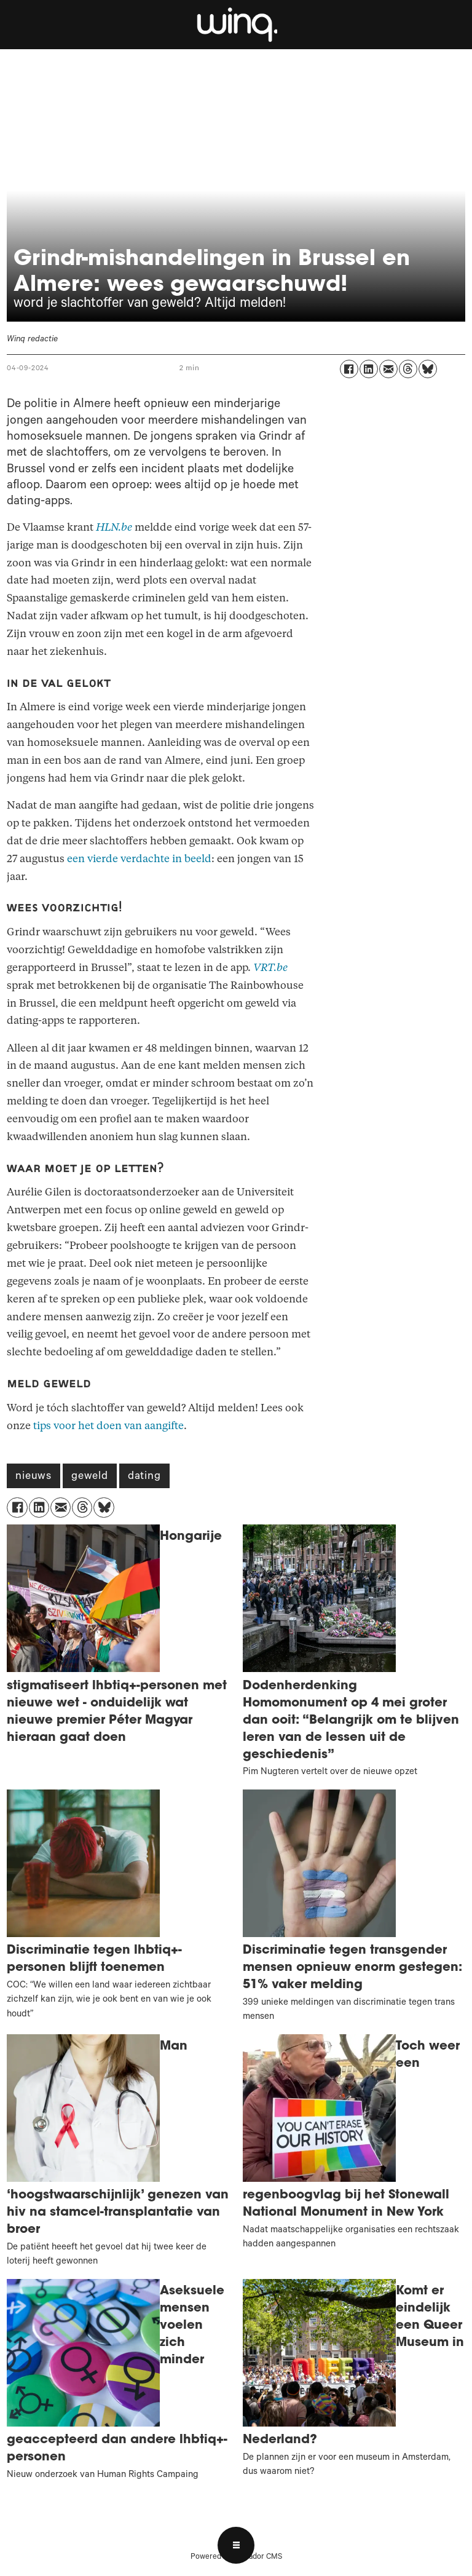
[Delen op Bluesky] (428, 369)
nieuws (33, 1477)
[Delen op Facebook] (349, 369)
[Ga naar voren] (236, 24)
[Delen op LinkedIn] (369, 369)
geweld (89, 1477)
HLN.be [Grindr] (114, 527)
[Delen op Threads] (408, 369)
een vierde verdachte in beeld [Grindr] (139, 859)
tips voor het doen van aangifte (108, 1426)
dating (144, 1477)
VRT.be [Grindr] (270, 967)
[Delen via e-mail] (388, 369)
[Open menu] (236, 2545)
